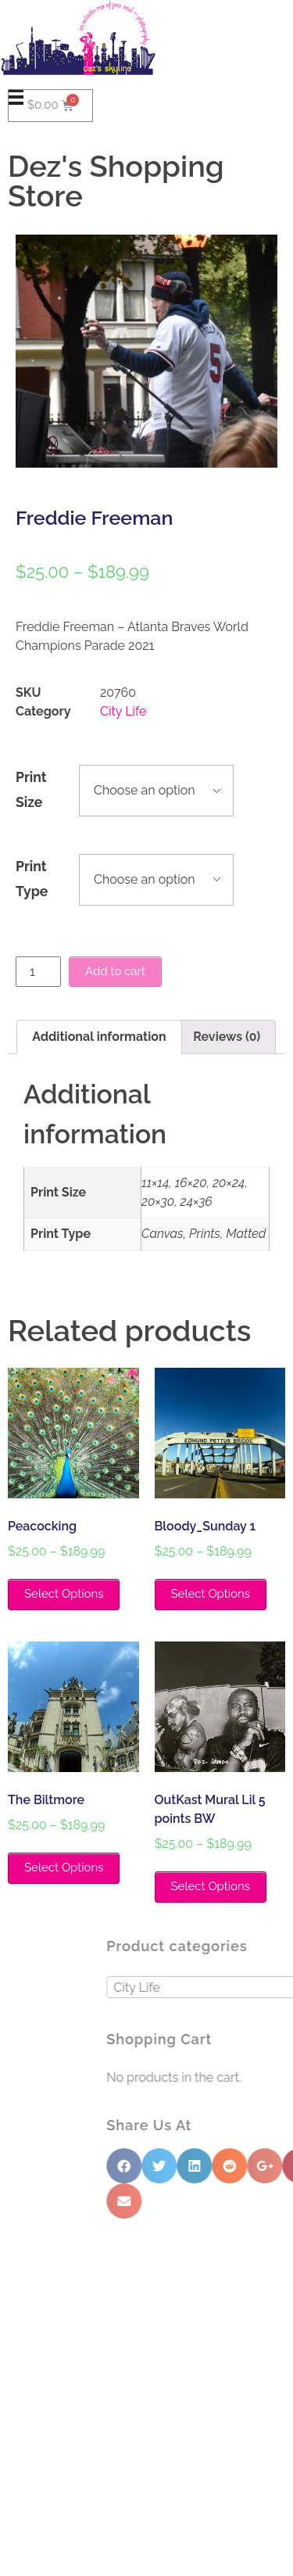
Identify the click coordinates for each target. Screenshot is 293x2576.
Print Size (31, 789)
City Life (123, 711)
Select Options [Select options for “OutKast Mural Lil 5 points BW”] (210, 1886)
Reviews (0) (226, 1036)
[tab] (99, 1037)
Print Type (32, 878)
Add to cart (115, 971)
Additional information (99, 1036)
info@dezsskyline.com (71, 2474)
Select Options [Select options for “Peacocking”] (63, 1594)
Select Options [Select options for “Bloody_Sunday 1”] (210, 1594)
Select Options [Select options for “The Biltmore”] (63, 1867)
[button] (146, 2263)
